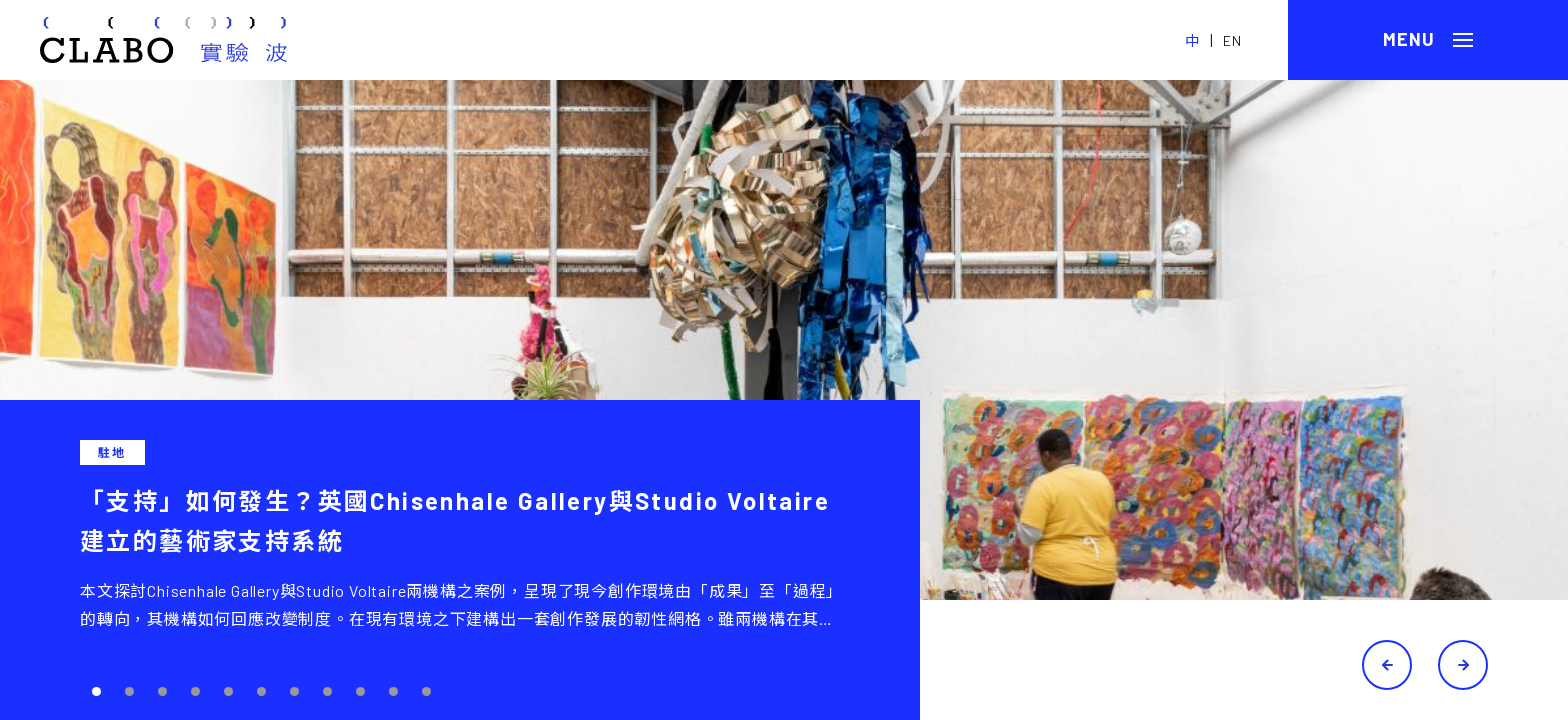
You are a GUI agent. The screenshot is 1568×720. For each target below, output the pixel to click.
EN (1232, 40)
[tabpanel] (784, 400)
